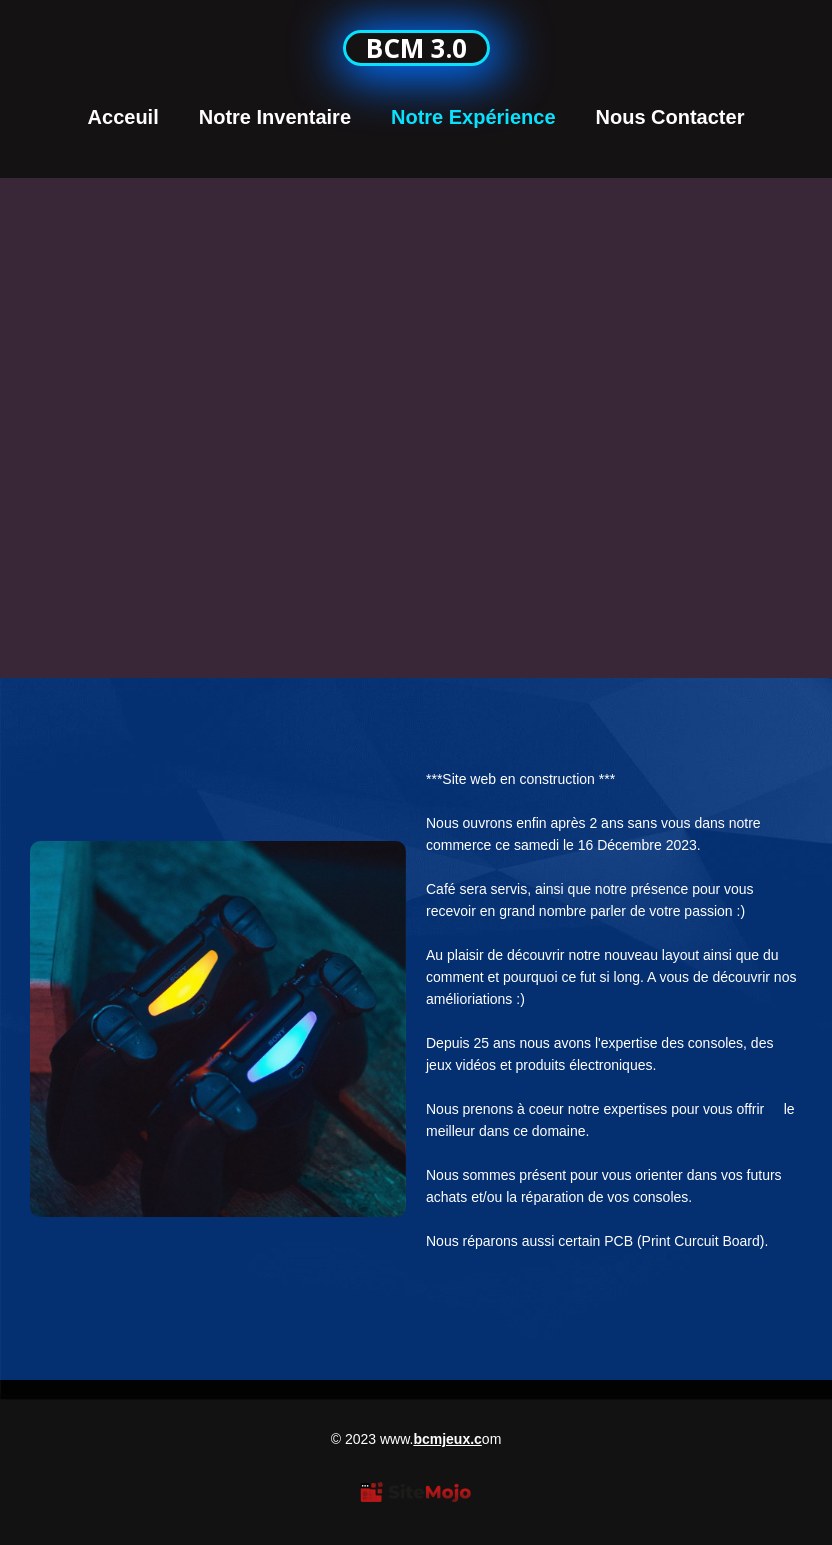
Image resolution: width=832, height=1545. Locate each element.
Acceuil (123, 117)
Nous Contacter (670, 117)
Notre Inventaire (275, 117)
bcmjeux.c (447, 1439)
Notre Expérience (473, 117)
